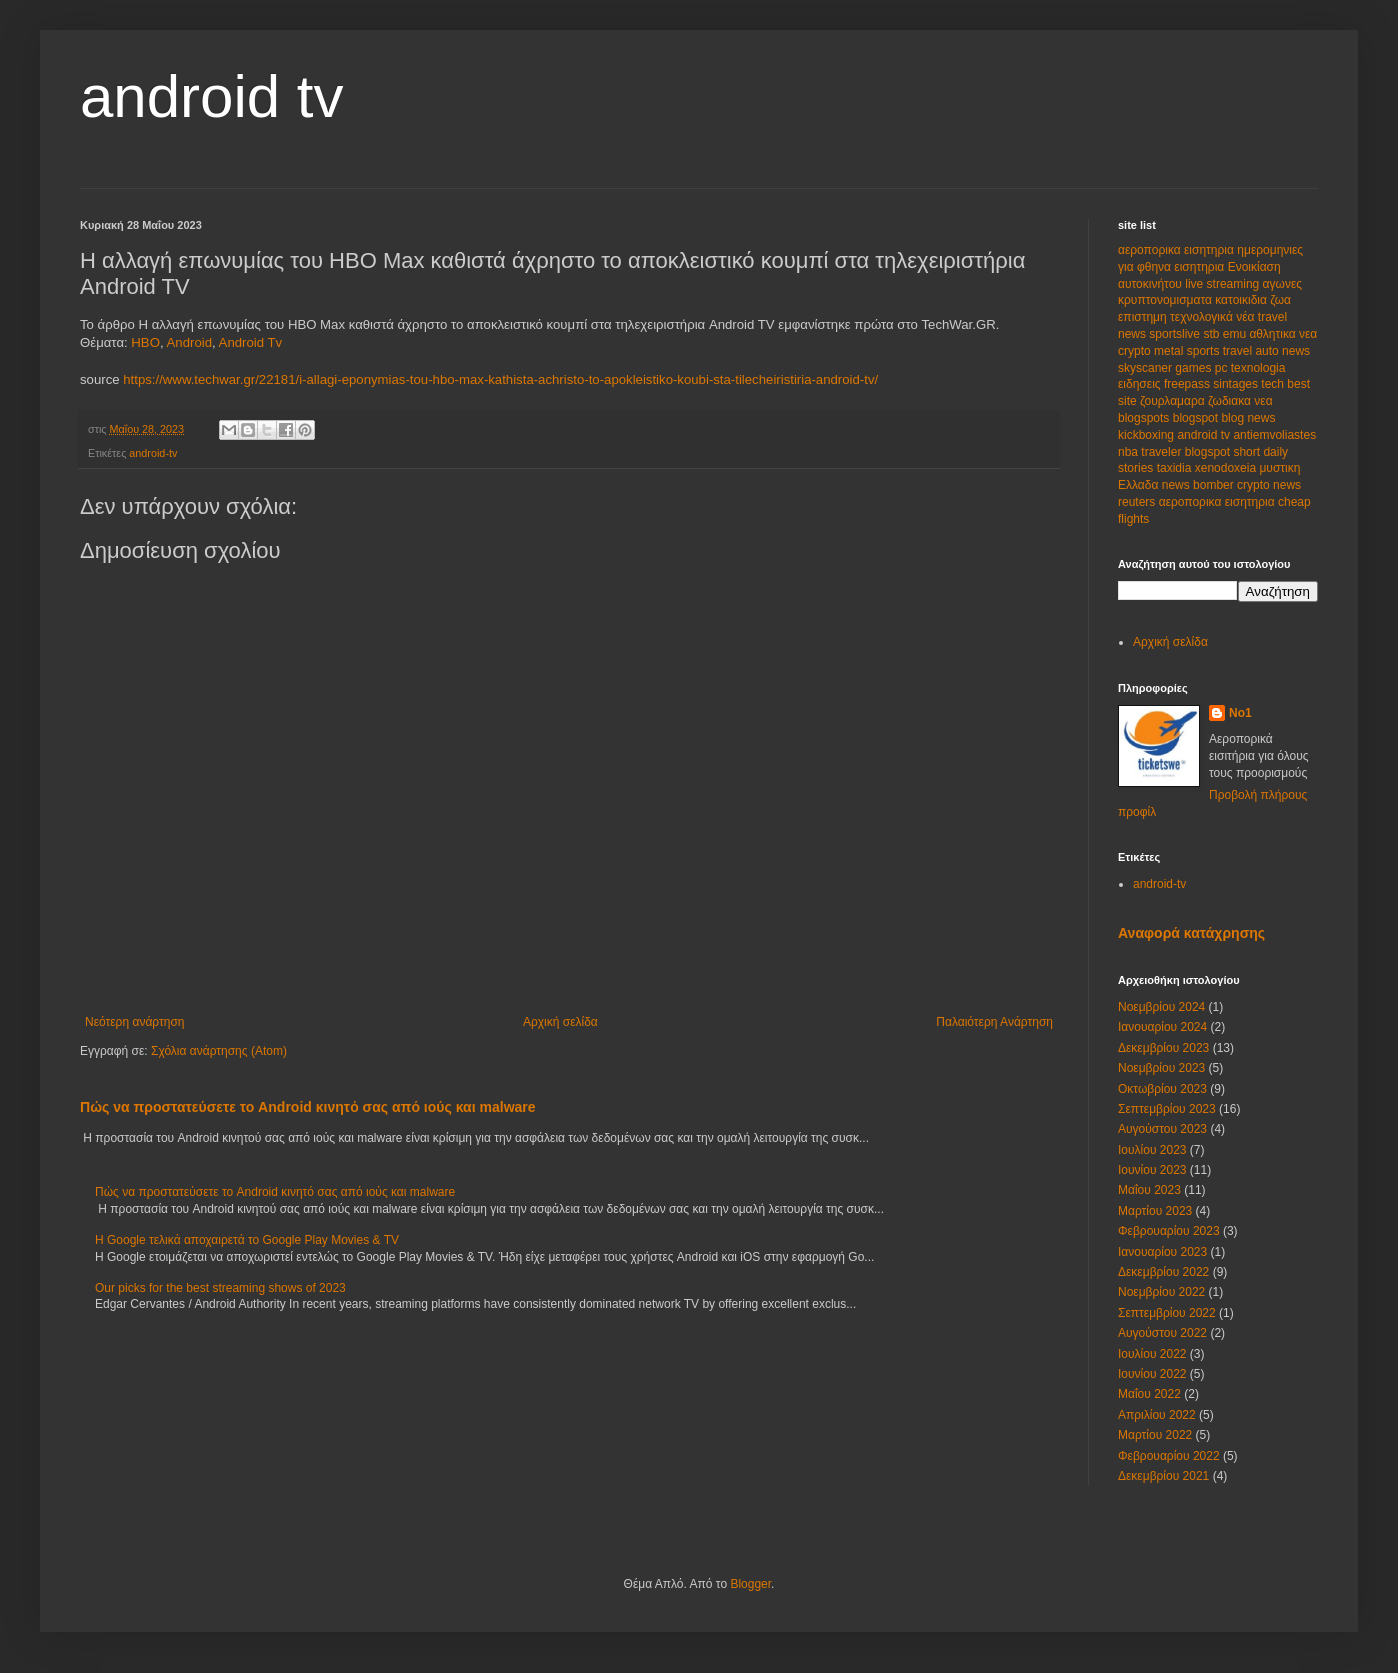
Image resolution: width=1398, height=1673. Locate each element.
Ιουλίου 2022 (1152, 1354)
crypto (1136, 351)
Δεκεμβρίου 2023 (1163, 1048)
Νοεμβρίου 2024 (1161, 1007)
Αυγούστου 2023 (1162, 1129)
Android (189, 342)
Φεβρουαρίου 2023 (1169, 1231)
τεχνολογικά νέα (1214, 317)
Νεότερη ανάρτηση (134, 1022)
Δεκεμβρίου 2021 (1163, 1476)
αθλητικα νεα (1283, 334)
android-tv (153, 453)
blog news (1248, 418)
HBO (145, 342)
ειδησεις (1141, 384)
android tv (212, 96)
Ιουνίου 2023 (1152, 1170)
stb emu (1226, 334)
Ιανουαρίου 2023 (1162, 1252)
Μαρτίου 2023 (1155, 1211)
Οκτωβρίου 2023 (1162, 1089)
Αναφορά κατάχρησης (1191, 933)
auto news (1282, 351)
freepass (1188, 384)
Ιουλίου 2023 (1152, 1150)
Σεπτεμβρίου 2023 (1167, 1109)
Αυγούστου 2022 (1162, 1333)
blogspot (1197, 418)
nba (1129, 452)
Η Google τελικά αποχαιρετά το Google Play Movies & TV (247, 1240)
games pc (1202, 368)
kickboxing (1147, 435)
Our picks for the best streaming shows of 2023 (220, 1288)
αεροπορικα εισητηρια (1177, 250)
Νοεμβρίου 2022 (1161, 1292)
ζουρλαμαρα (1174, 401)
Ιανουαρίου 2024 (1162, 1027)
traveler (1162, 452)
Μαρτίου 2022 (1155, 1435)
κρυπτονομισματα (1166, 300)
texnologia (1258, 368)
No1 (1240, 713)
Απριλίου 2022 (1157, 1415)
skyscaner (1146, 368)
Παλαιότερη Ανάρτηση (994, 1022)
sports (1205, 351)
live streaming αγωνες (1243, 284)
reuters (1138, 502)
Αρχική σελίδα (560, 1022)
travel (1239, 351)
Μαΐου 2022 (1149, 1394)
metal (1170, 351)
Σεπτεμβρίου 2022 (1167, 1313)
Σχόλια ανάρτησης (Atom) (219, 1051)
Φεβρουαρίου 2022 (1169, 1456)
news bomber (1199, 485)
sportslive (1176, 334)
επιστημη (1144, 317)
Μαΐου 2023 (1149, 1190)
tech (1274, 384)
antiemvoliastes (1274, 435)
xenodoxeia (1227, 468)
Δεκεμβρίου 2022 (1163, 1272)
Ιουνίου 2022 (1152, 1374)
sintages (1237, 384)
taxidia (1176, 468)
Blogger (750, 1584)
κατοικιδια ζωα (1253, 300)
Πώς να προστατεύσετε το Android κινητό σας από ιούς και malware (308, 1107)
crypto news (1269, 485)
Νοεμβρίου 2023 (1161, 1068)
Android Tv (251, 342)
